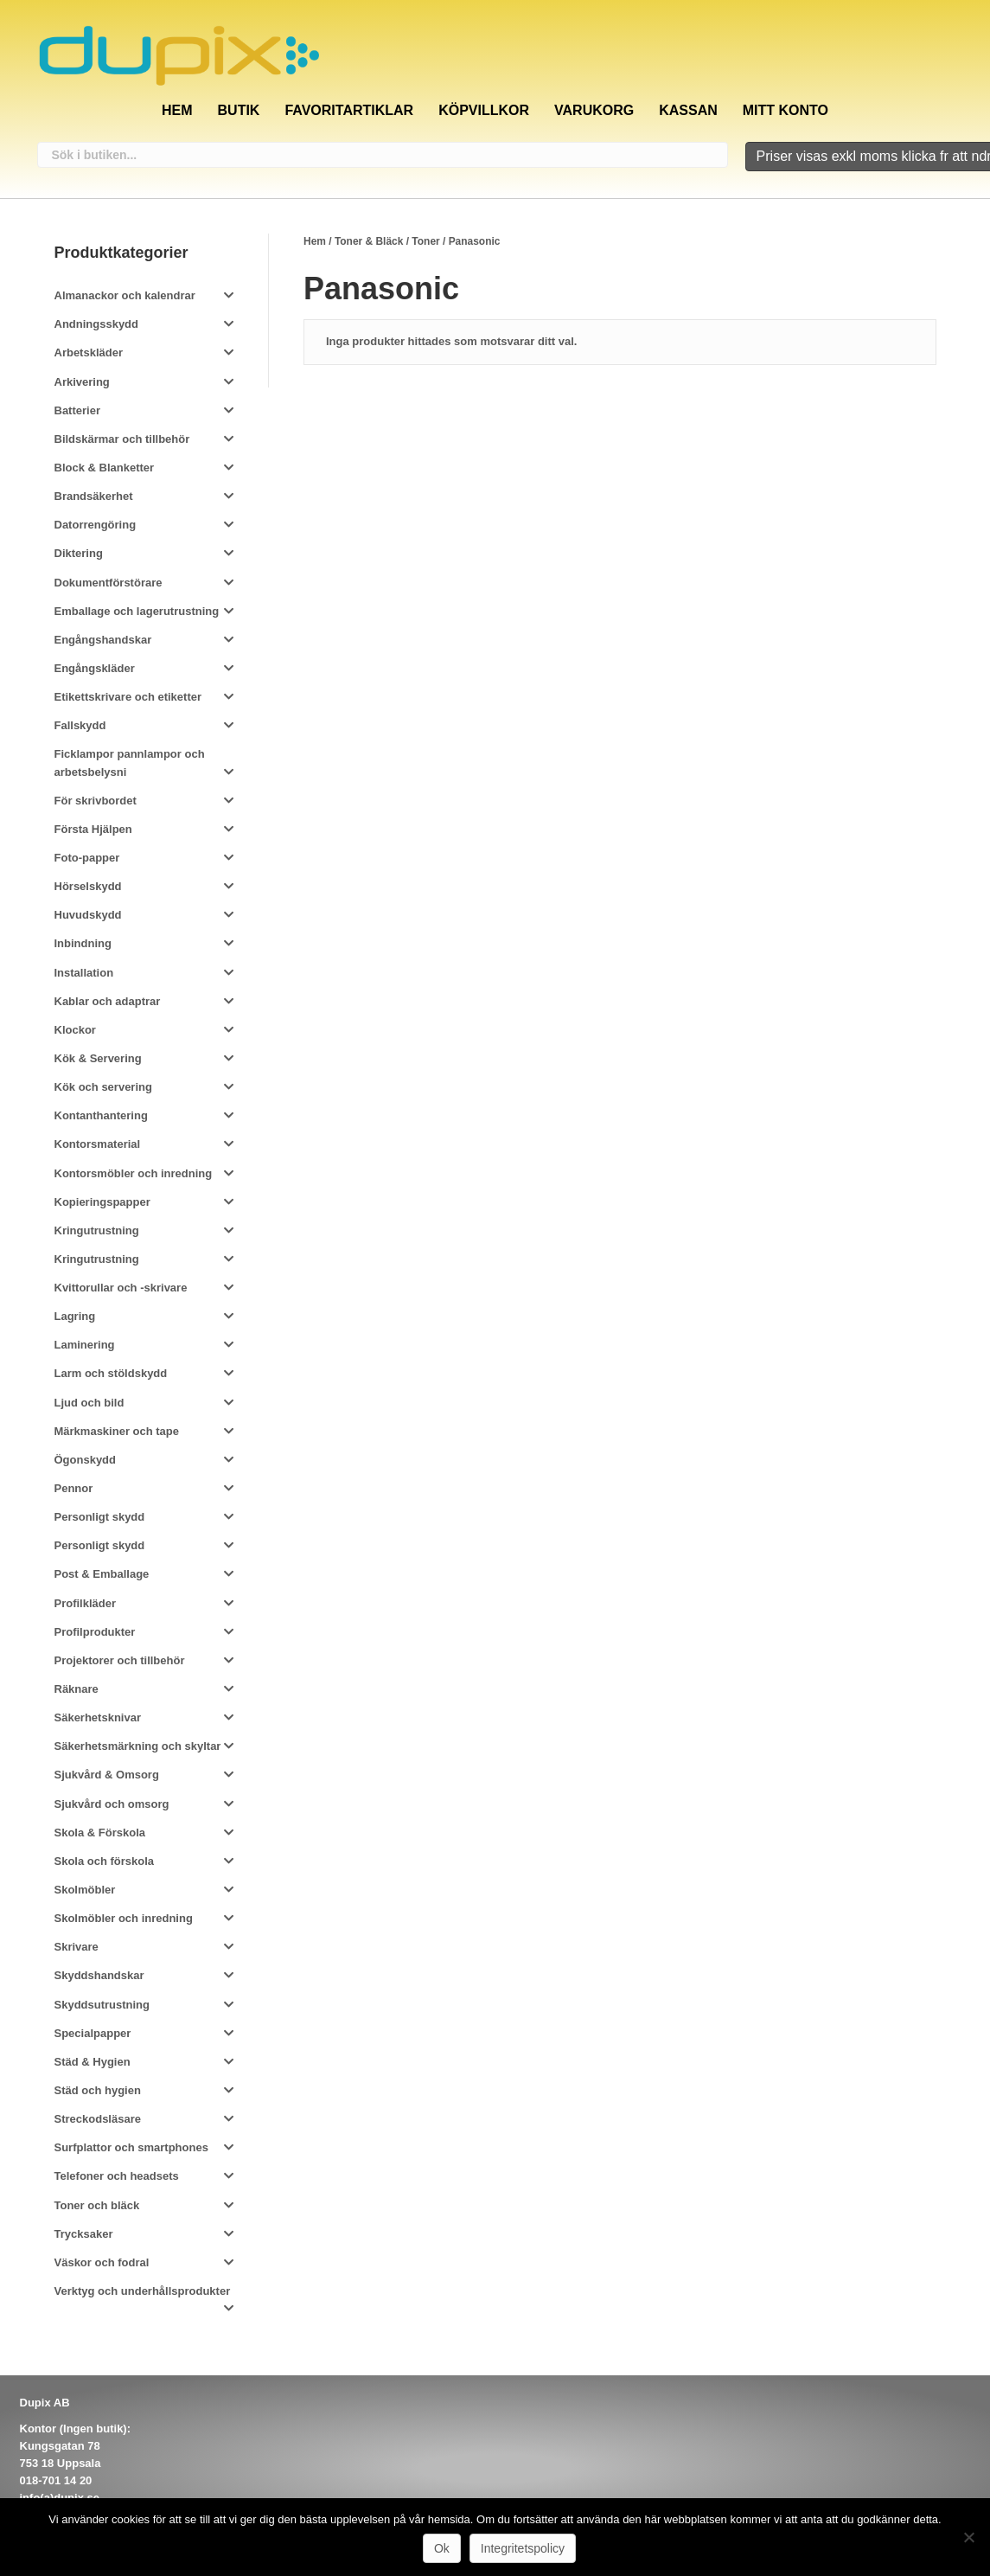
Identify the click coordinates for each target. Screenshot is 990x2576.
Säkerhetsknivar (97, 1715)
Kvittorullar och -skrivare (121, 1285)
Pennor (73, 1486)
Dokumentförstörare (108, 580)
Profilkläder (85, 1600)
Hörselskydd (88, 884)
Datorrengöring (95, 522)
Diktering (78, 551)
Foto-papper (87, 855)
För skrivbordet (95, 797)
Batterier (77, 407)
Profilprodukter (95, 1629)
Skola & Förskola (99, 1829)
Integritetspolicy (523, 2548)
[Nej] (968, 2537)
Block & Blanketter (104, 465)
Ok (442, 2548)
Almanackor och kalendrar (124, 293)
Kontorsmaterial (97, 1142)
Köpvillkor (483, 107)
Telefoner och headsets (116, 2174)
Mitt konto (785, 107)
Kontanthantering (101, 1113)
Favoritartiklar (348, 107)
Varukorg (594, 107)
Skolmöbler (85, 1887)
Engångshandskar (103, 637)
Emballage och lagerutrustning (137, 608)
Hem (177, 107)
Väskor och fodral (102, 2260)
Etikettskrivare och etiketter (128, 695)
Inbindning (83, 941)
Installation (84, 970)
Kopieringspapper (102, 1199)
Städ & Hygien (92, 2060)
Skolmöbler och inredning (123, 1916)
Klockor (75, 1028)
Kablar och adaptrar (107, 998)
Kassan (688, 107)
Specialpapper (92, 2030)
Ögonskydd (85, 1457)
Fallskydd (80, 723)
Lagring (75, 1314)
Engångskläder (94, 666)
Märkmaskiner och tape (117, 1429)
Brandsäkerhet (93, 494)
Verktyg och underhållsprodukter (142, 2289)
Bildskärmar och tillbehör (122, 437)
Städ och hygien (97, 2088)
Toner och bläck (97, 2202)
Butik (239, 107)
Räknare (76, 1687)
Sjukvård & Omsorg (106, 1772)
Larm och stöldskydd (111, 1371)
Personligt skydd (99, 1515)
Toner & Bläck (369, 240)
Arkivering (82, 379)
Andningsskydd (96, 322)
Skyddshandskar (99, 1973)
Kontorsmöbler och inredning (133, 1170)
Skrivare (76, 1944)
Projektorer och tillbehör (119, 1658)
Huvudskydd (88, 913)
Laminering (84, 1342)
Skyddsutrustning (102, 2002)
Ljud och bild (89, 1400)
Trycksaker (83, 2231)
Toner (425, 240)
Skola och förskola (104, 1859)
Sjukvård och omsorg (111, 1801)
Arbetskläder (88, 350)
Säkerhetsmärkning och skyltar (137, 1744)
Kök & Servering (98, 1056)
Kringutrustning (96, 1228)
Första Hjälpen (93, 827)
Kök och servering (103, 1085)
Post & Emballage (102, 1572)
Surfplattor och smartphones (131, 2145)
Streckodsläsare (97, 2117)
